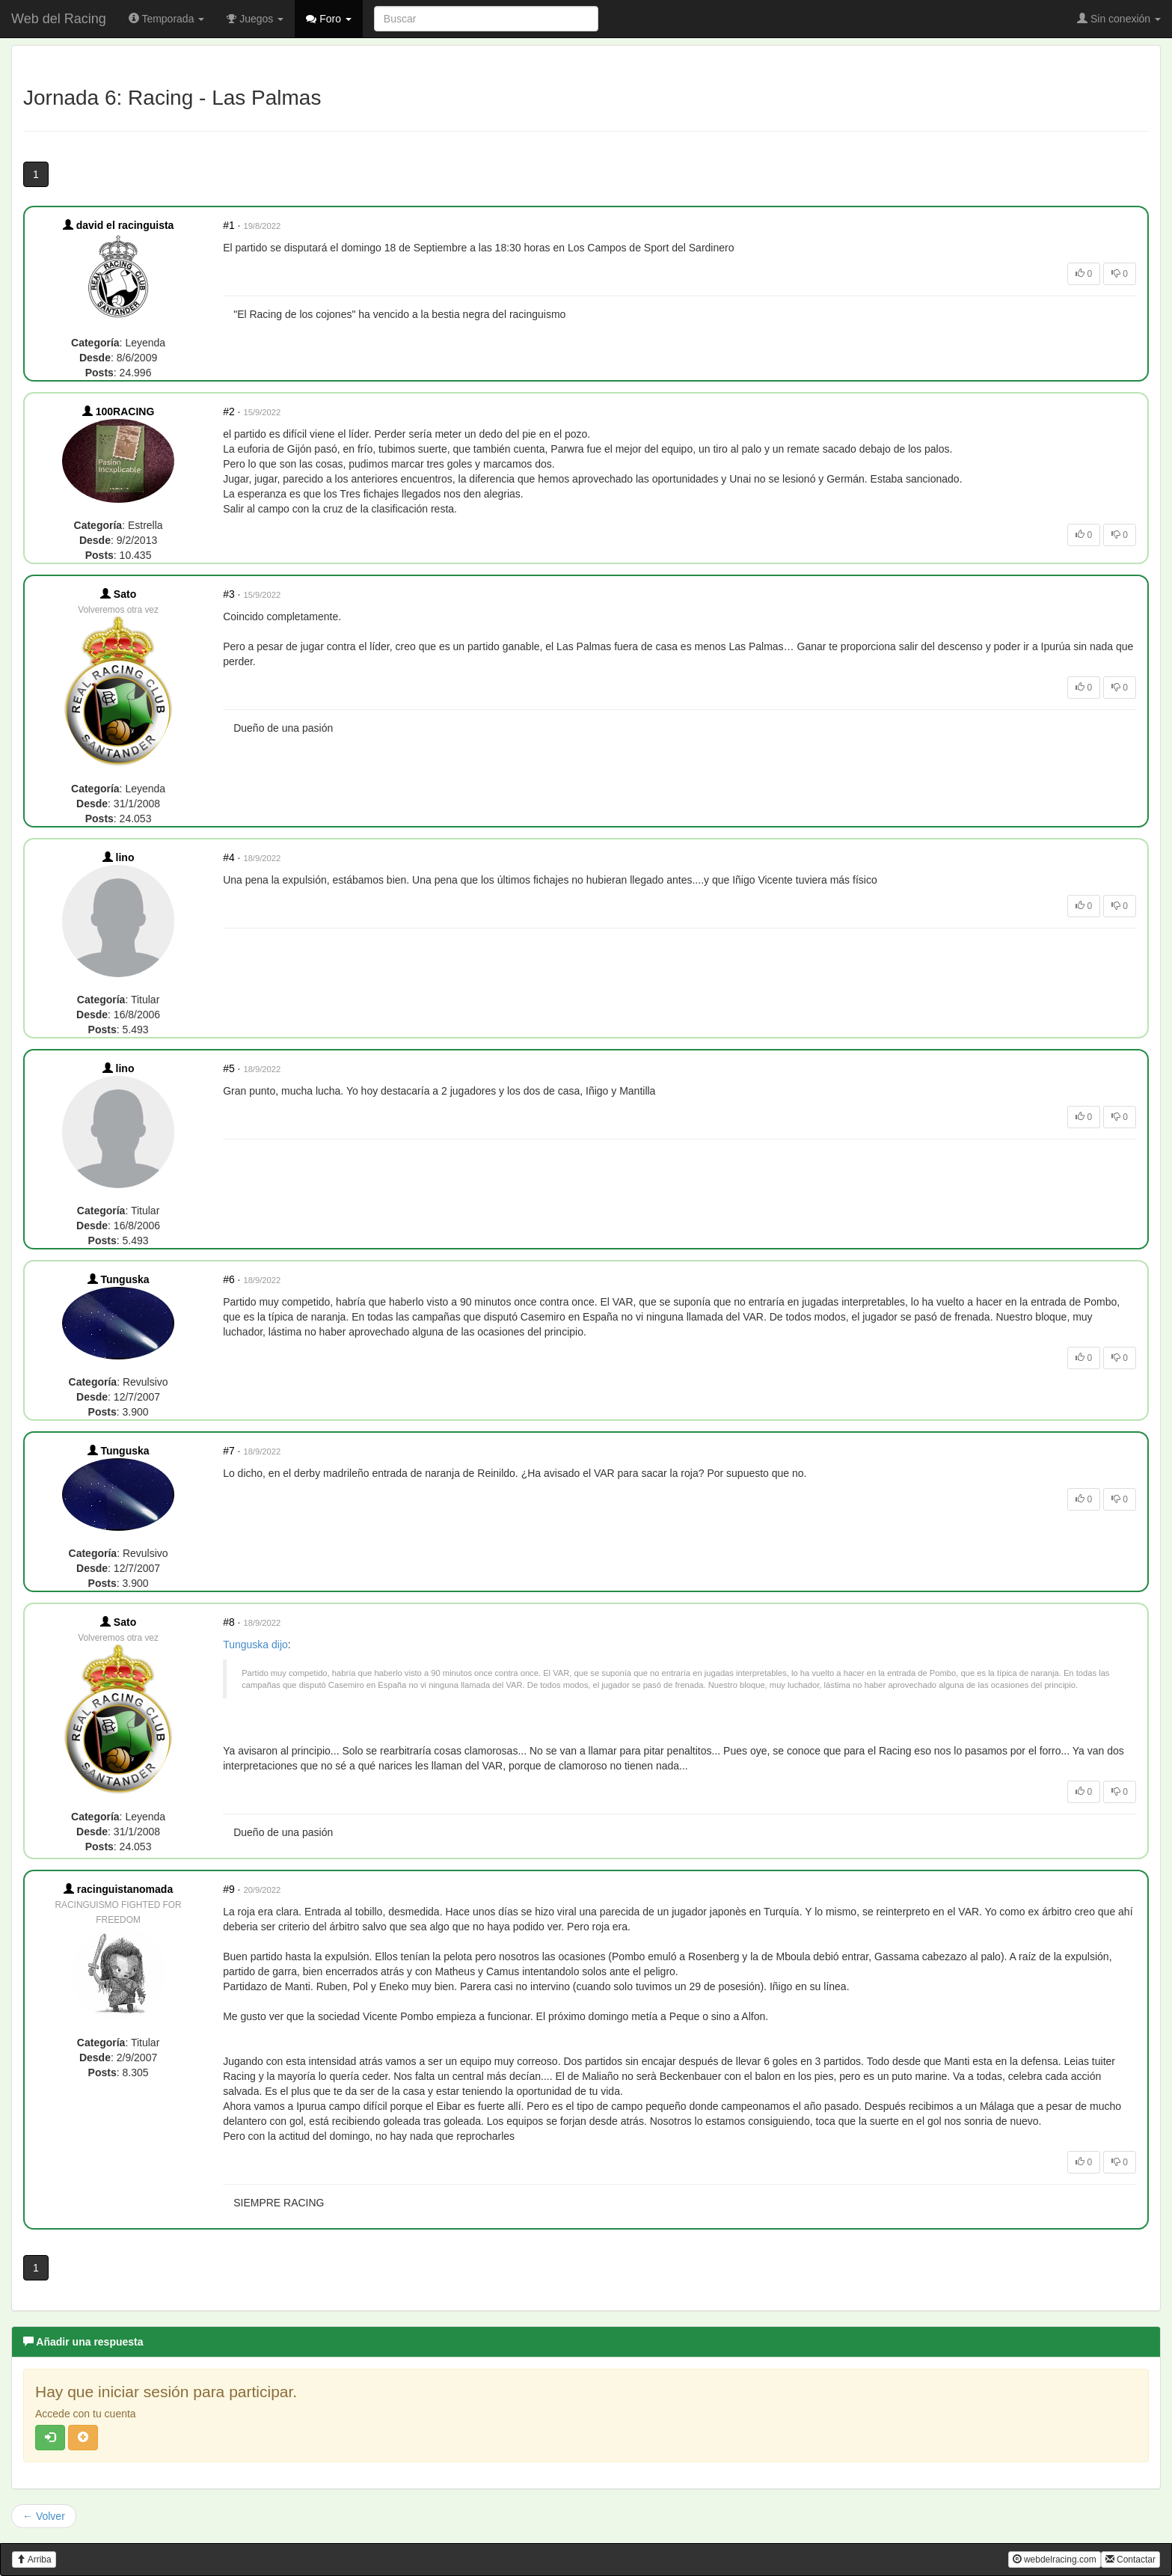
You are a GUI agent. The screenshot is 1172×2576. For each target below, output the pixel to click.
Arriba (34, 2559)
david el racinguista (118, 225)
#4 (229, 857)
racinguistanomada (118, 1889)
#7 (229, 1451)
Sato (118, 594)
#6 (229, 1279)
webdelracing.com (1054, 2559)
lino (118, 857)
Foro (329, 19)
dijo (279, 1644)
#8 (229, 1622)
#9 (229, 1889)
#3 (229, 594)
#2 (229, 411)
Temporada (167, 19)
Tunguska (119, 1279)
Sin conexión (1119, 19)
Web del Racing (58, 18)
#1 (229, 225)
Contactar (1130, 2559)
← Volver (43, 2516)
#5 (229, 1068)
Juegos (255, 19)
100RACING (118, 411)
